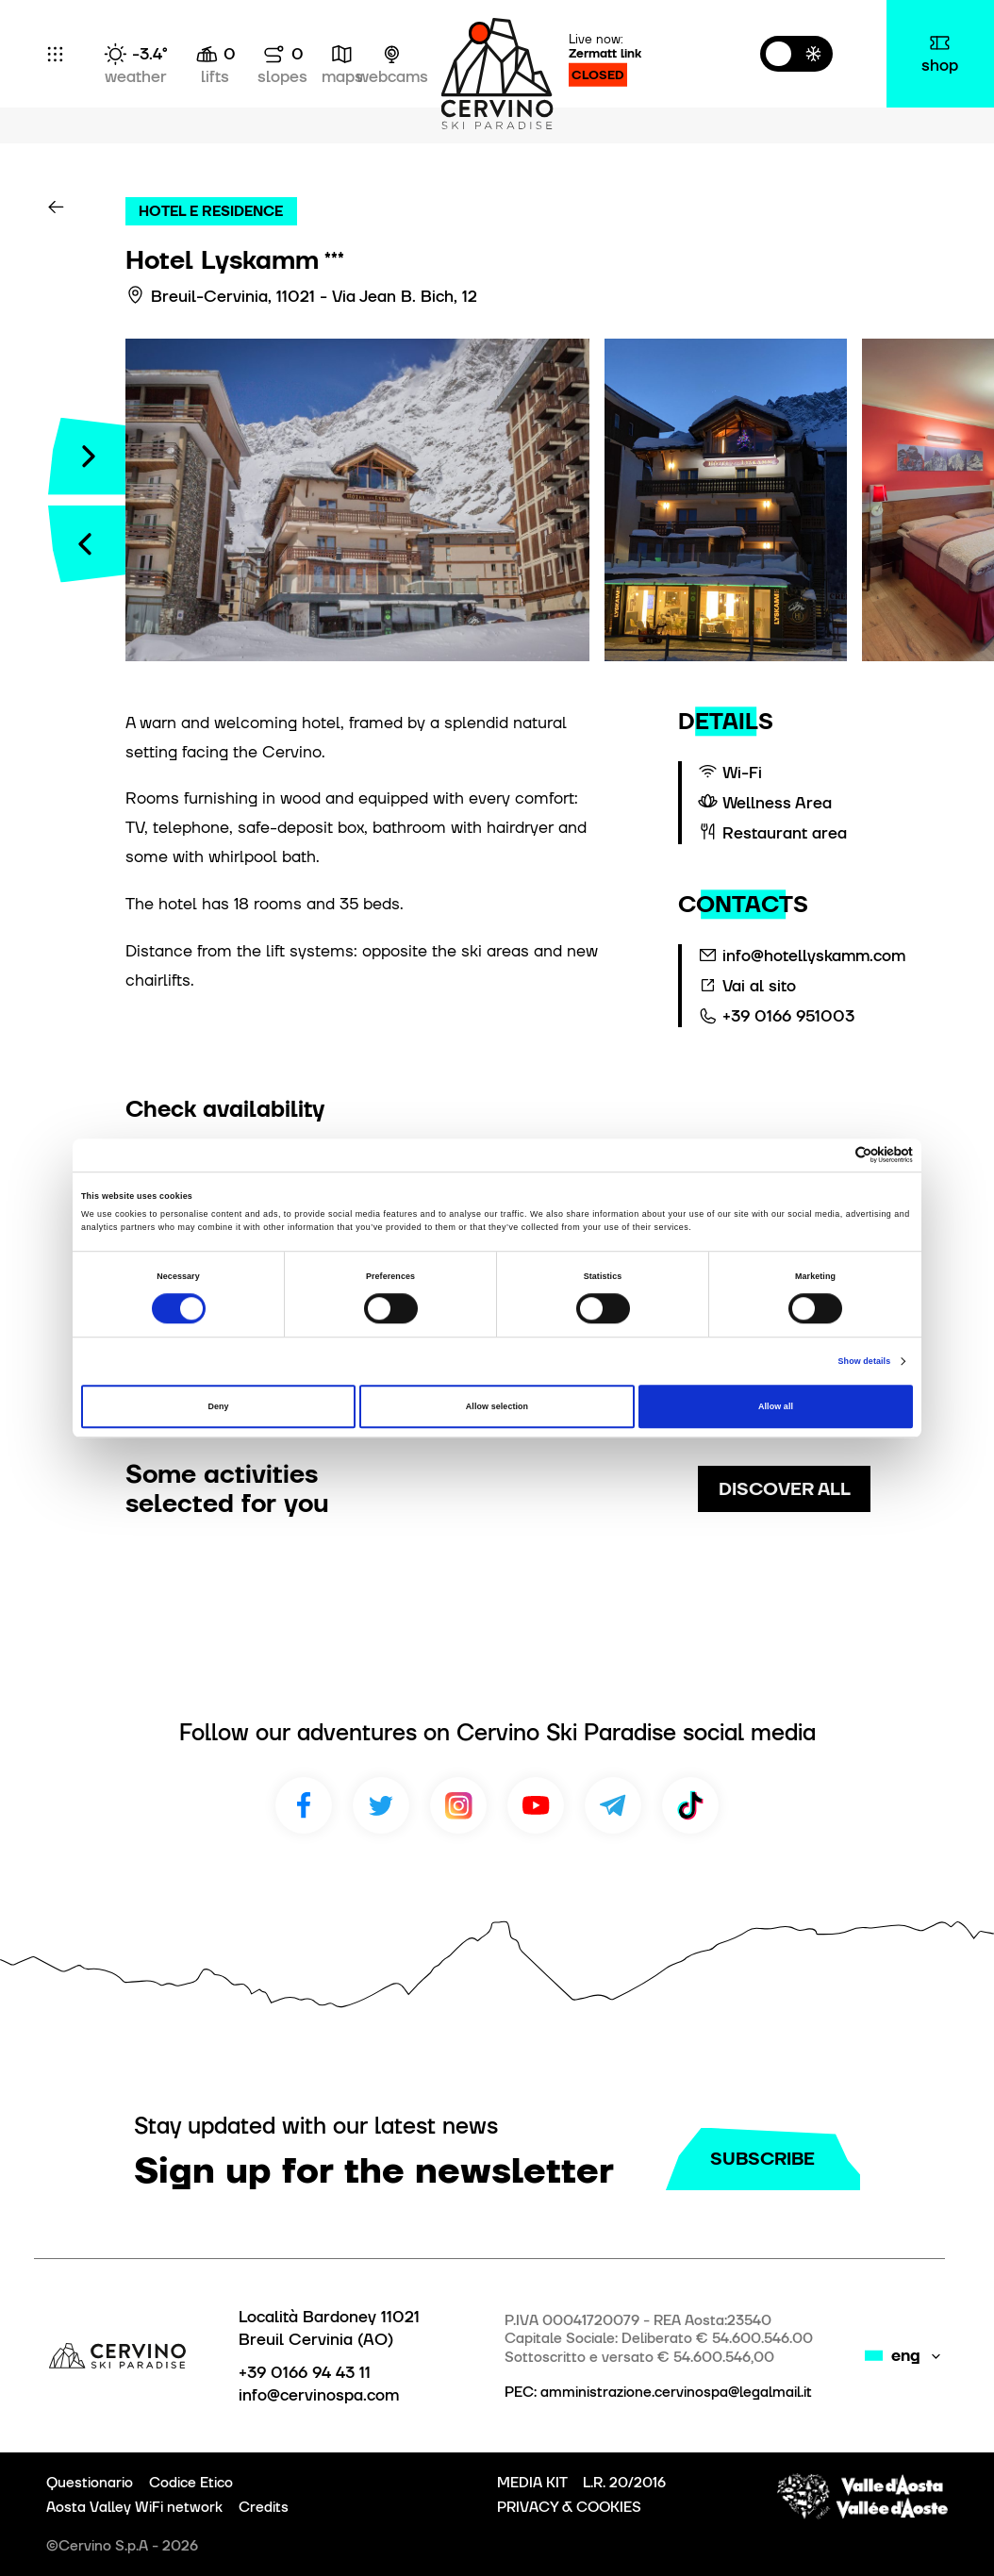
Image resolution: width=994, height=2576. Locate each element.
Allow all (775, 1406)
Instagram (458, 1805)
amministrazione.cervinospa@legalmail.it (676, 2392)
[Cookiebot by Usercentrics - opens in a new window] (830, 1155)
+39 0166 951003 (788, 1016)
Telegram (613, 1805)
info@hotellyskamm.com (813, 955)
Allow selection (497, 1406)
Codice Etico (191, 2482)
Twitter (381, 1805)
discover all (785, 1489)
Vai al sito (759, 985)
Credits (264, 2507)
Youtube (535, 1805)
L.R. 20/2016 (624, 2482)
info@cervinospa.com (319, 2395)
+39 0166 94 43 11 (305, 2372)
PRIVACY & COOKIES (569, 2507)
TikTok (690, 1805)
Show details (864, 1361)
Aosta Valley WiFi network (134, 2507)
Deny (217, 1406)
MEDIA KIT (532, 2482)
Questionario (89, 2482)
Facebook (303, 1805)
